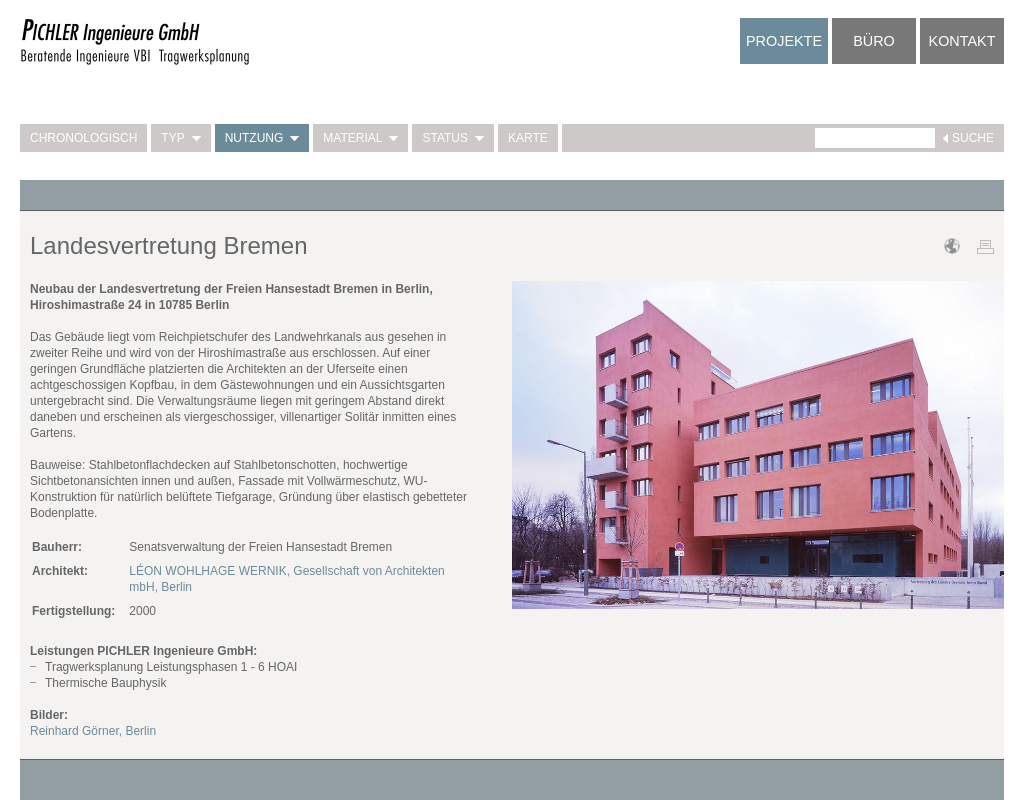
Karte (528, 138)
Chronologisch (83, 138)
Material (360, 138)
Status (453, 138)
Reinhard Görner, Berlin (93, 731)
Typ (180, 138)
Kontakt (962, 41)
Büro (874, 41)
